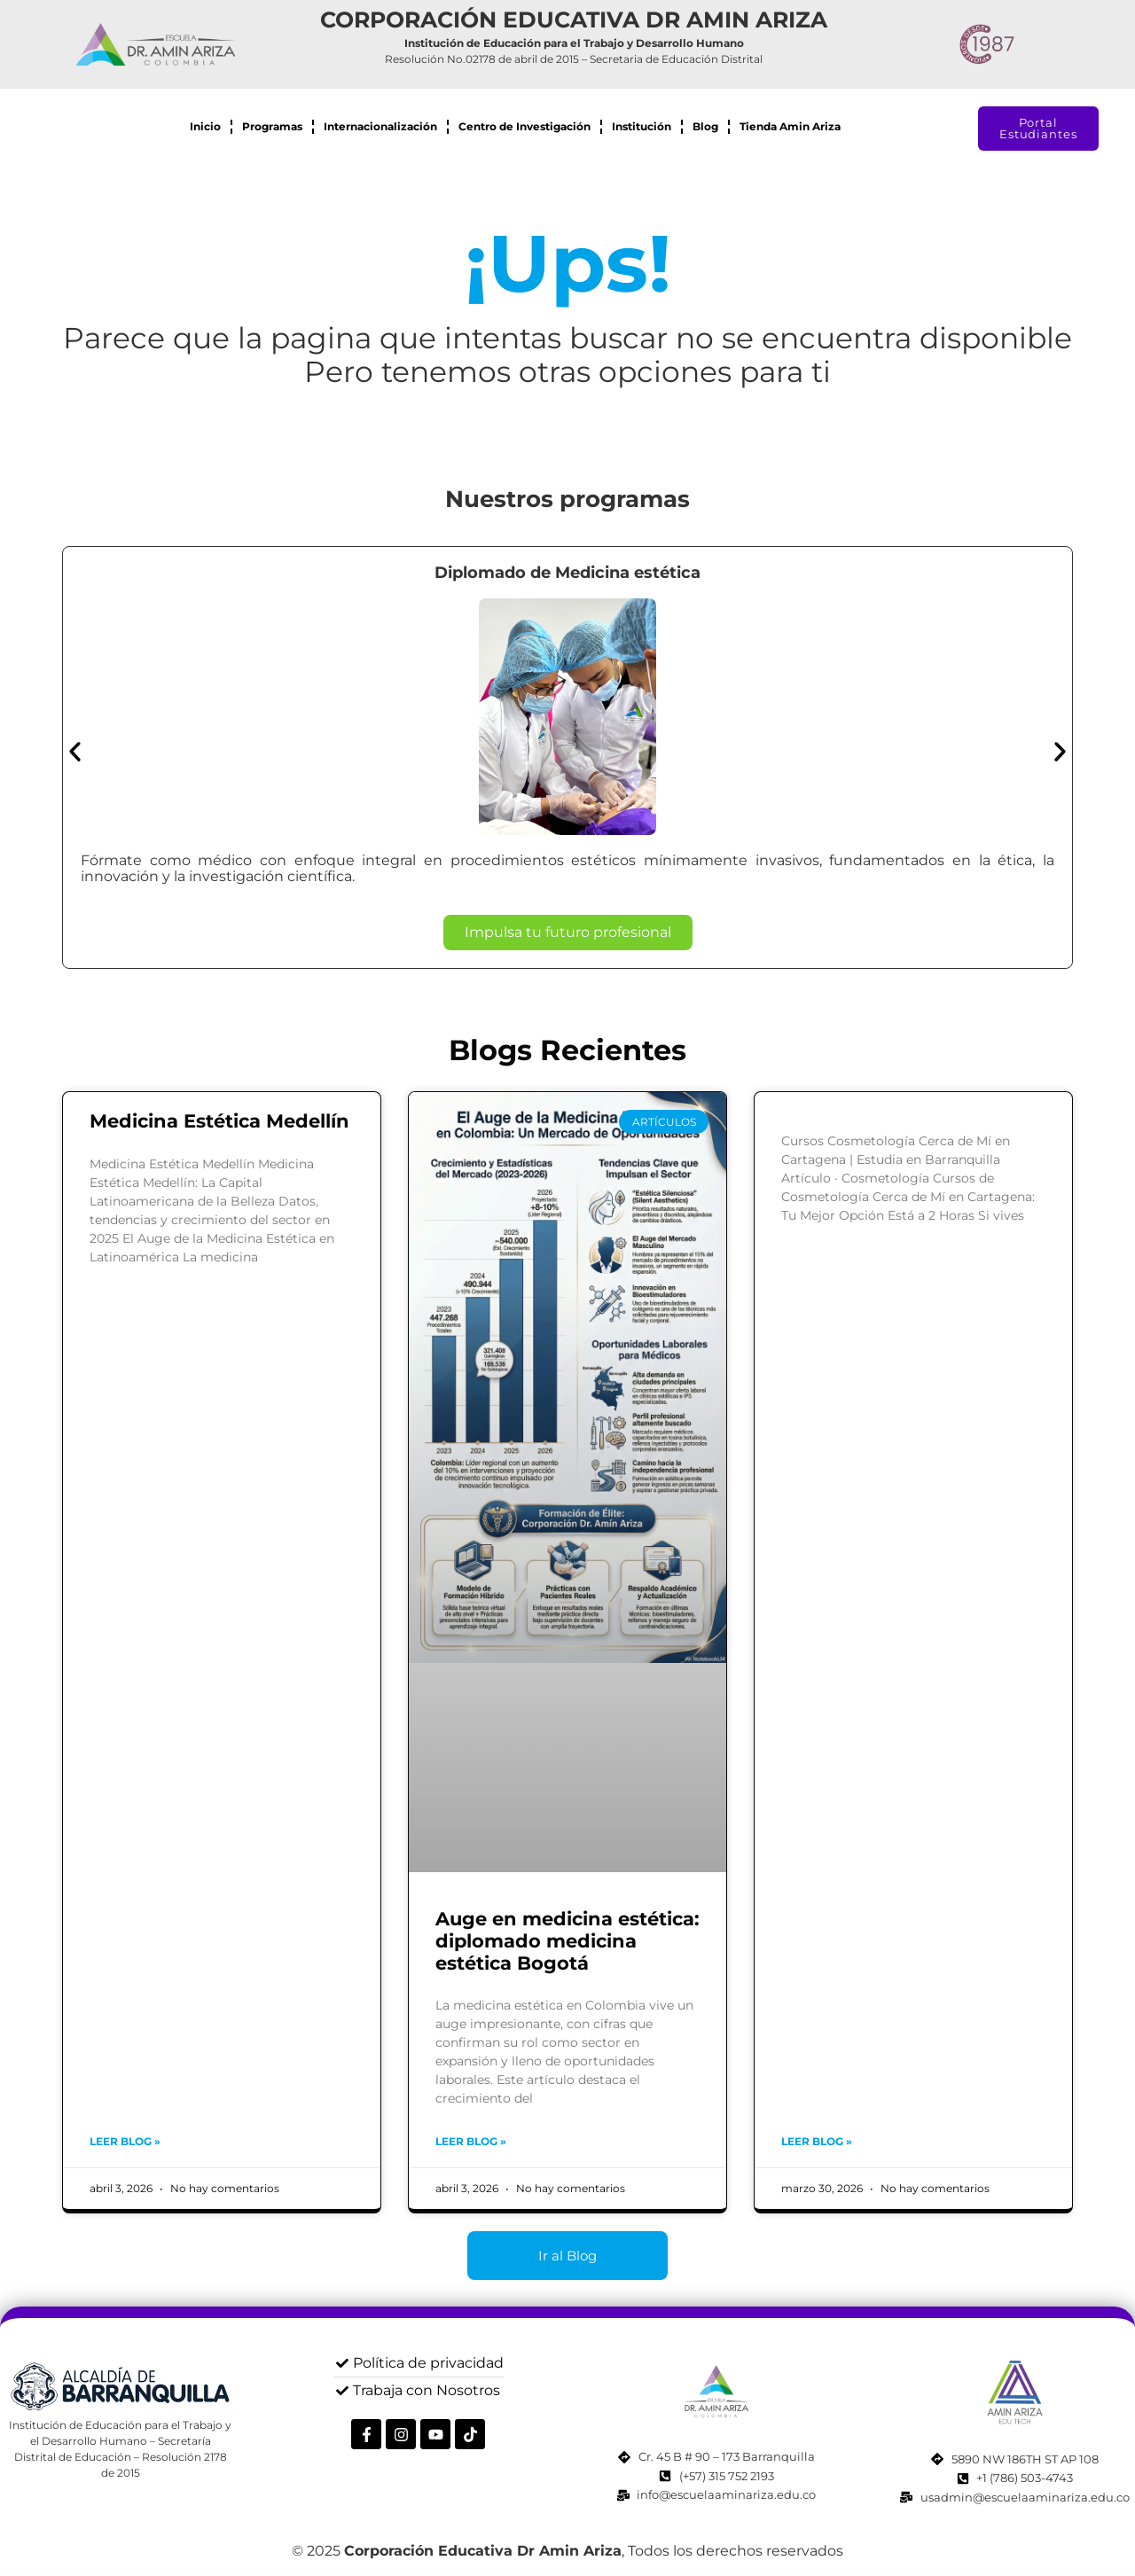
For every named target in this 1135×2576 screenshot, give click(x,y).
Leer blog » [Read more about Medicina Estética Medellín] (125, 2141)
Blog (705, 126)
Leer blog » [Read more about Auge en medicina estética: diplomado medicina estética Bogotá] (470, 2141)
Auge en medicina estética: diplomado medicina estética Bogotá (567, 1941)
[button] (75, 751)
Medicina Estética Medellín (219, 1121)
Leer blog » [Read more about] (816, 2141)
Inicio (205, 126)
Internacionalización (380, 126)
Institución (641, 126)
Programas (272, 126)
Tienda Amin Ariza (790, 126)
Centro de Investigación (524, 126)
